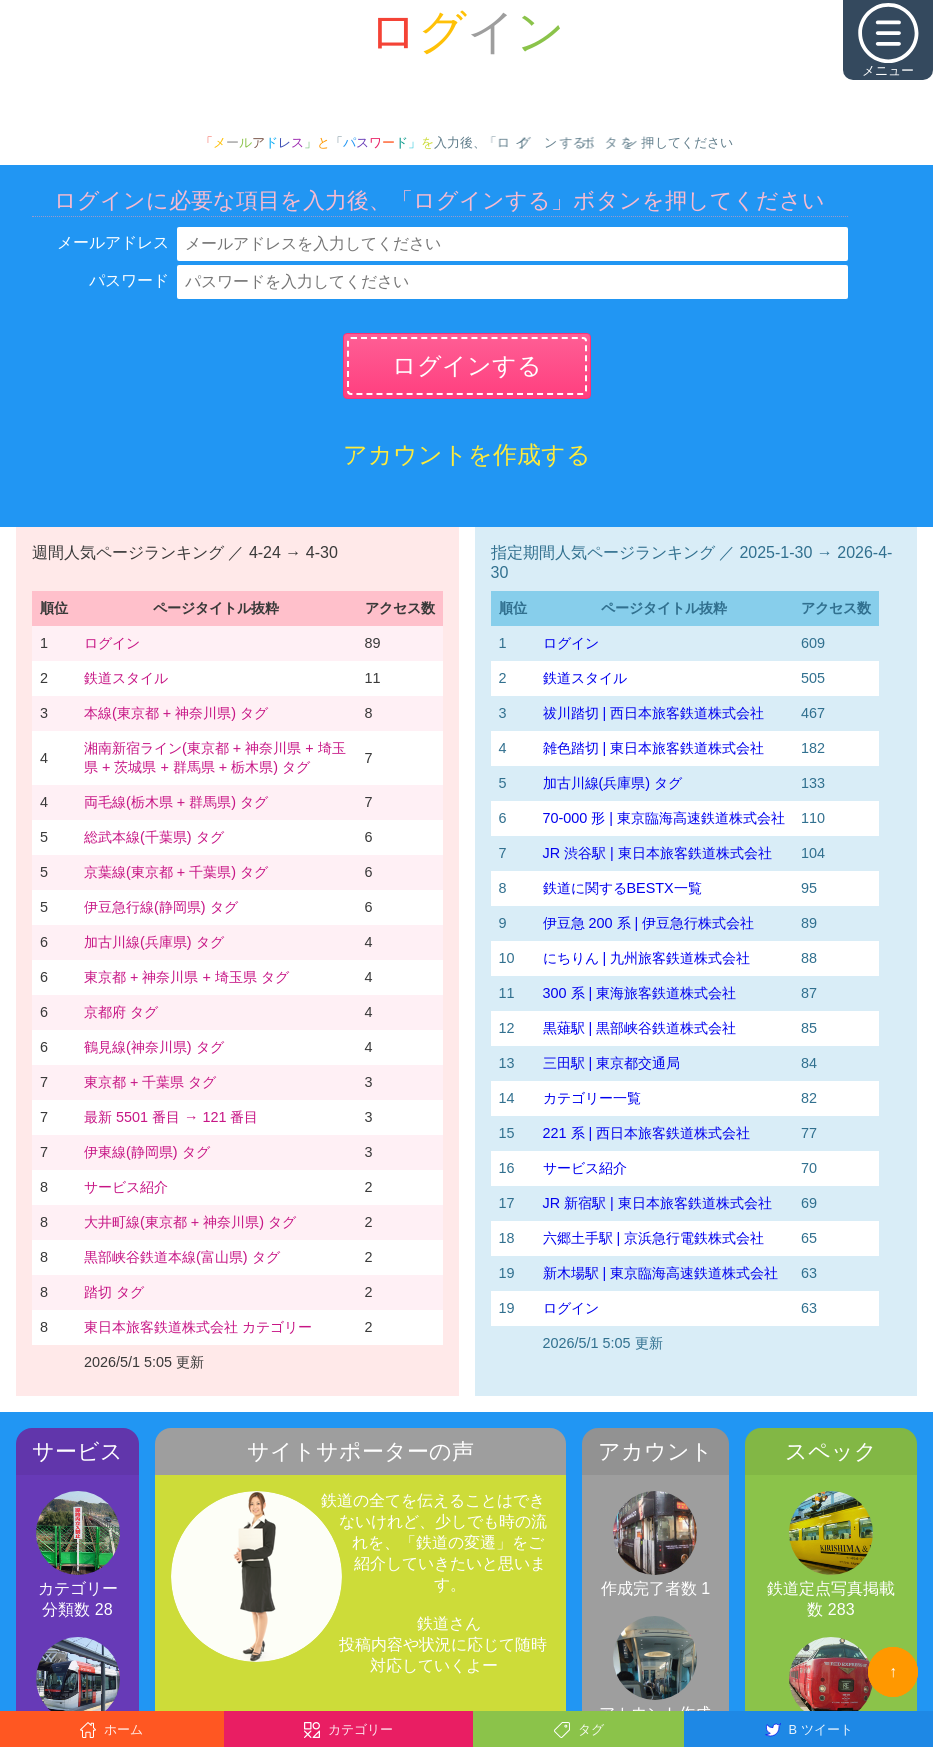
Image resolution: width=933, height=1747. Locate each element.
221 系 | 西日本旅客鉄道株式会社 (647, 1133)
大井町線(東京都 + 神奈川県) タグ (190, 1222)
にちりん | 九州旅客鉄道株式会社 (647, 958)
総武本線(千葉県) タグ (154, 837)
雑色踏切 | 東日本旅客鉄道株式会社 (654, 748)
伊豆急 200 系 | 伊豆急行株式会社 (649, 923)
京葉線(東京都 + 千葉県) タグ (176, 872)
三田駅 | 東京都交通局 (612, 1063)
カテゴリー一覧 (592, 1098)
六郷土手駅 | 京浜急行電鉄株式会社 (654, 1238)
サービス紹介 (126, 1187)
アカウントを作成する (467, 454)
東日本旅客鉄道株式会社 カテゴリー (198, 1327)
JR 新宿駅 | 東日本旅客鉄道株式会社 (657, 1203)
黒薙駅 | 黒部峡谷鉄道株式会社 (640, 1028)
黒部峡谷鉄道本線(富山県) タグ (182, 1257)
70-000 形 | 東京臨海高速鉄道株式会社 (664, 818)
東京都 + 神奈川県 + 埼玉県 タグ (186, 977)
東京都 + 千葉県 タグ (150, 1082)
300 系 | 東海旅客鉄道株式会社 (640, 993)
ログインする (467, 365)
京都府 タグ (121, 1012)
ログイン (112, 643)
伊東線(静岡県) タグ (147, 1152)
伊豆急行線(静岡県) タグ (161, 907)
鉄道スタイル (126, 678)
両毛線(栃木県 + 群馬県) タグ (176, 802)
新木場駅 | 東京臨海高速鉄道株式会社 (661, 1273)
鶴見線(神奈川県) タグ (154, 1047)
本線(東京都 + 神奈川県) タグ (176, 713)
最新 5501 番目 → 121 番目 (171, 1117)
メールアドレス (113, 242)
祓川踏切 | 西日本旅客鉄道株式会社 (654, 713)
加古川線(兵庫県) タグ (154, 942)
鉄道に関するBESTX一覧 (622, 888)
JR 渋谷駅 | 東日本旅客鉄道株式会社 (657, 853)
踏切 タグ (114, 1292)
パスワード (129, 280)
